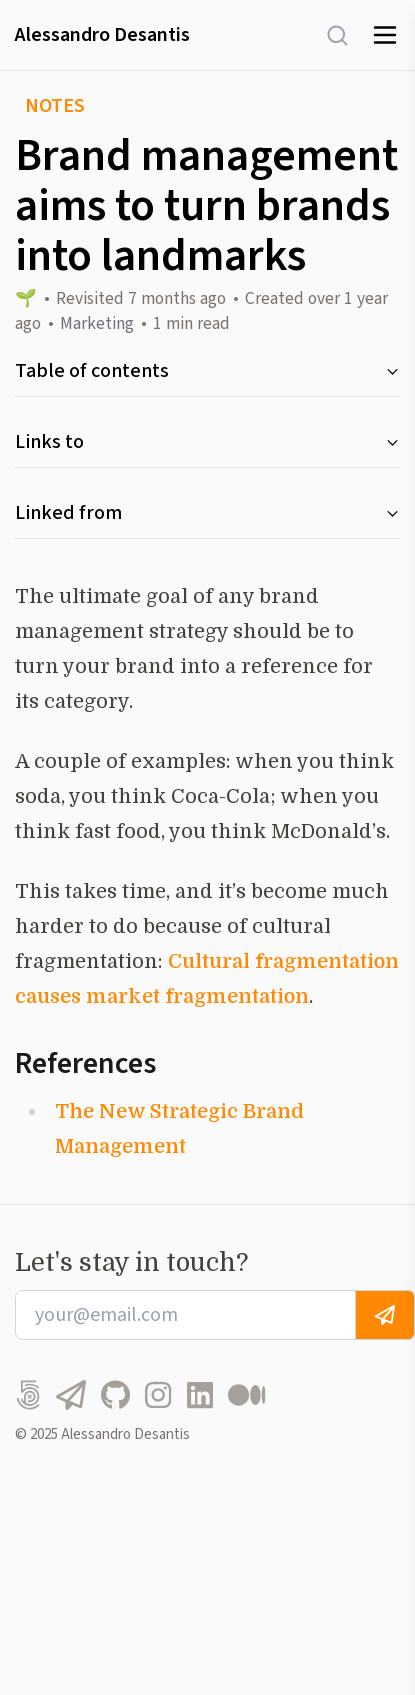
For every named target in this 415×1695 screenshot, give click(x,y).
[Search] (327, 35)
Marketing (97, 323)
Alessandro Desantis (102, 35)
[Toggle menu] (385, 35)
